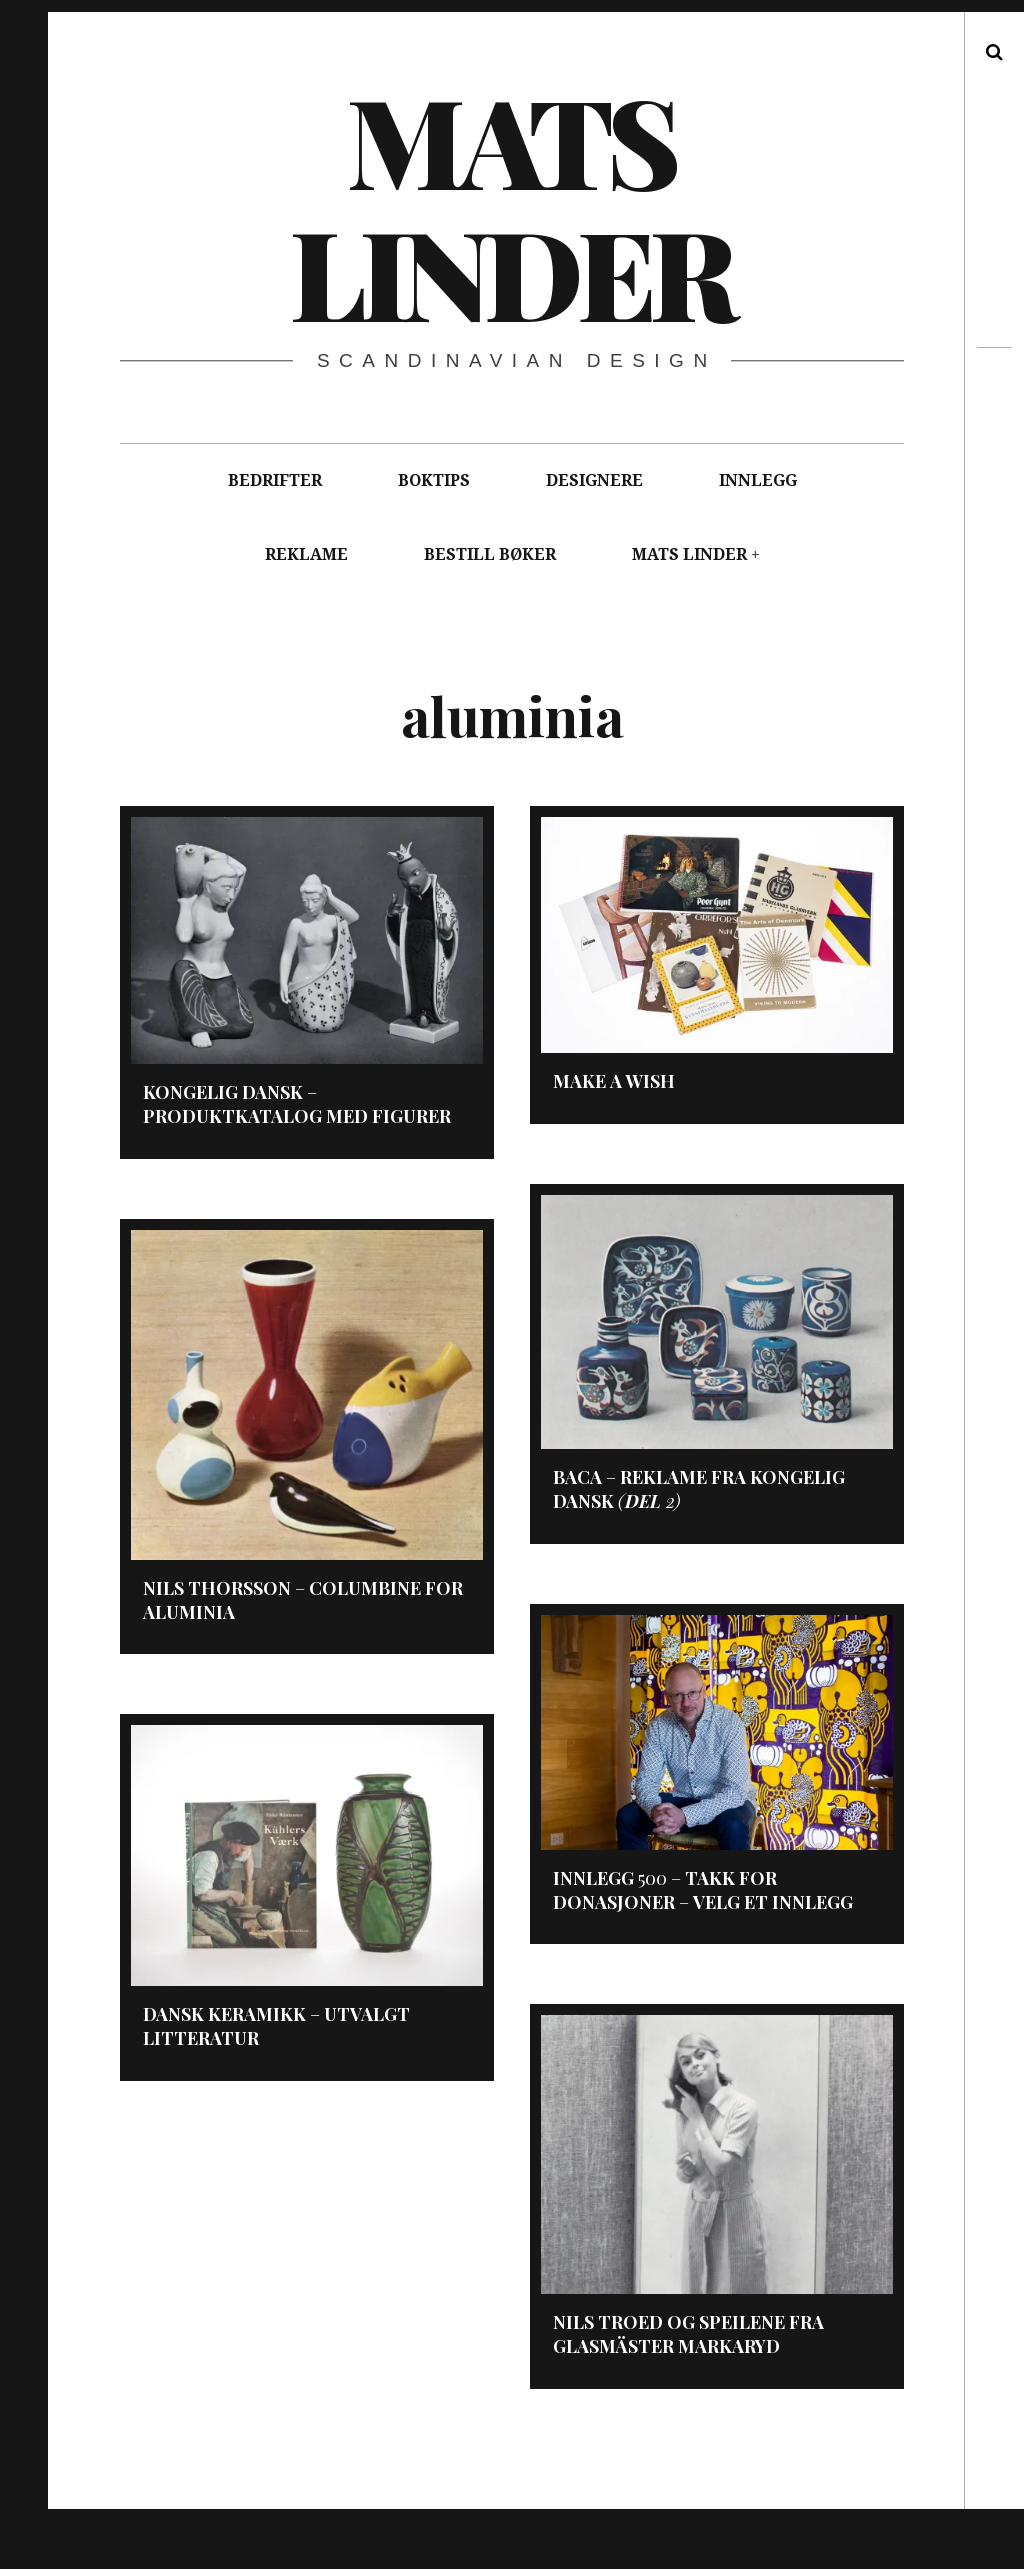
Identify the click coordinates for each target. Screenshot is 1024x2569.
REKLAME (306, 554)
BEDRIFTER (275, 480)
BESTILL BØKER (490, 554)
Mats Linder (510, 205)
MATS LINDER (689, 554)
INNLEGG (758, 480)
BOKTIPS (434, 480)
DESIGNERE (594, 480)
